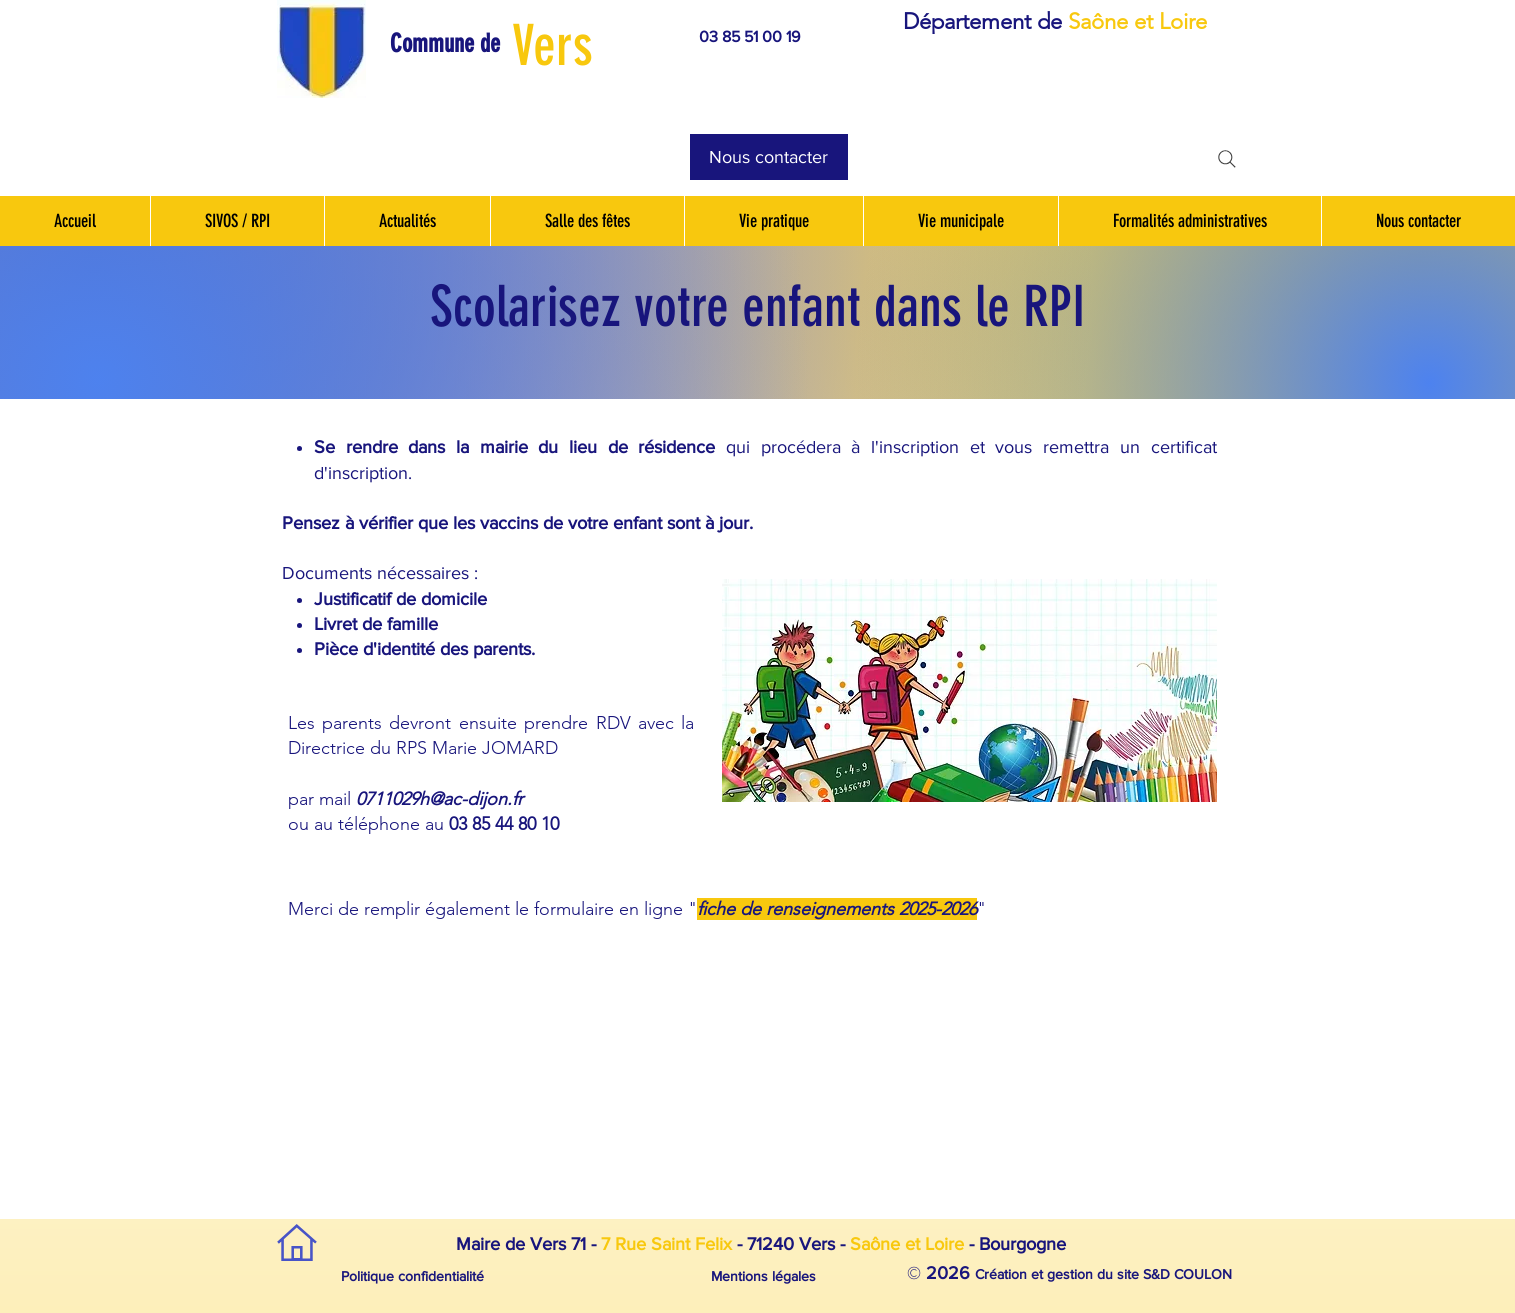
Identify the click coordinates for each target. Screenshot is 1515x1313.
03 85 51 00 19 (749, 36)
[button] (455, 43)
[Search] (1227, 159)
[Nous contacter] (769, 157)
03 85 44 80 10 (504, 824)
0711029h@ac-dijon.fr (439, 799)
